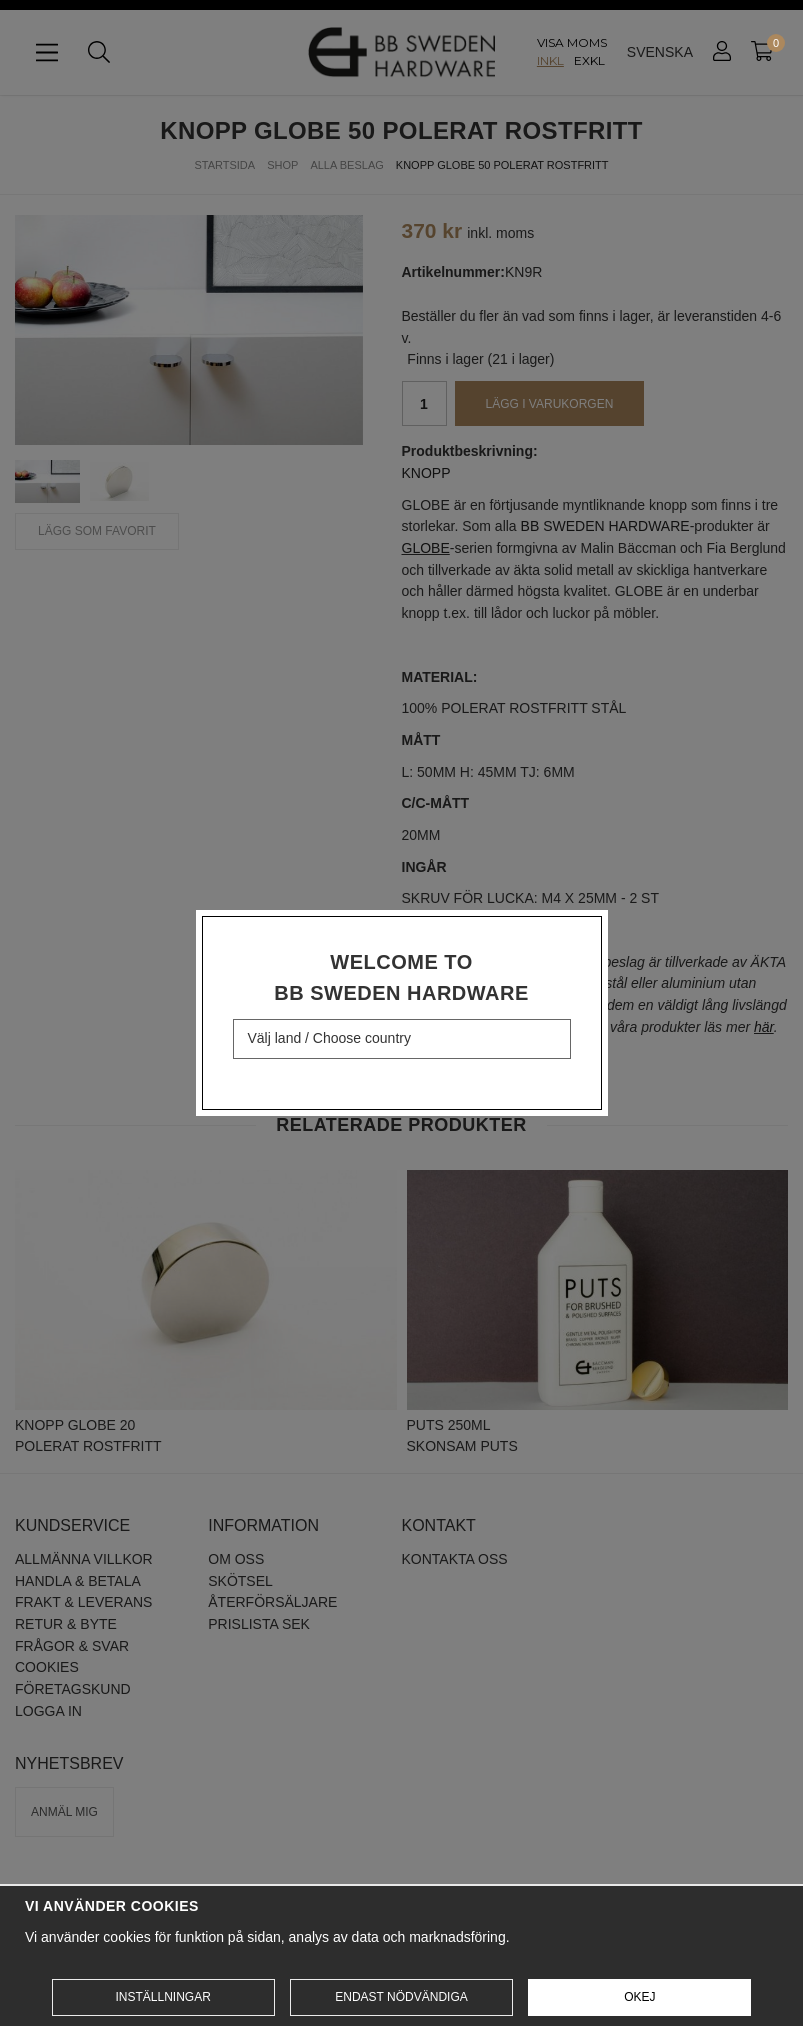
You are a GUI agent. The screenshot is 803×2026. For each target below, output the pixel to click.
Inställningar (162, 1997)
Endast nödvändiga (401, 1997)
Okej (639, 1997)
